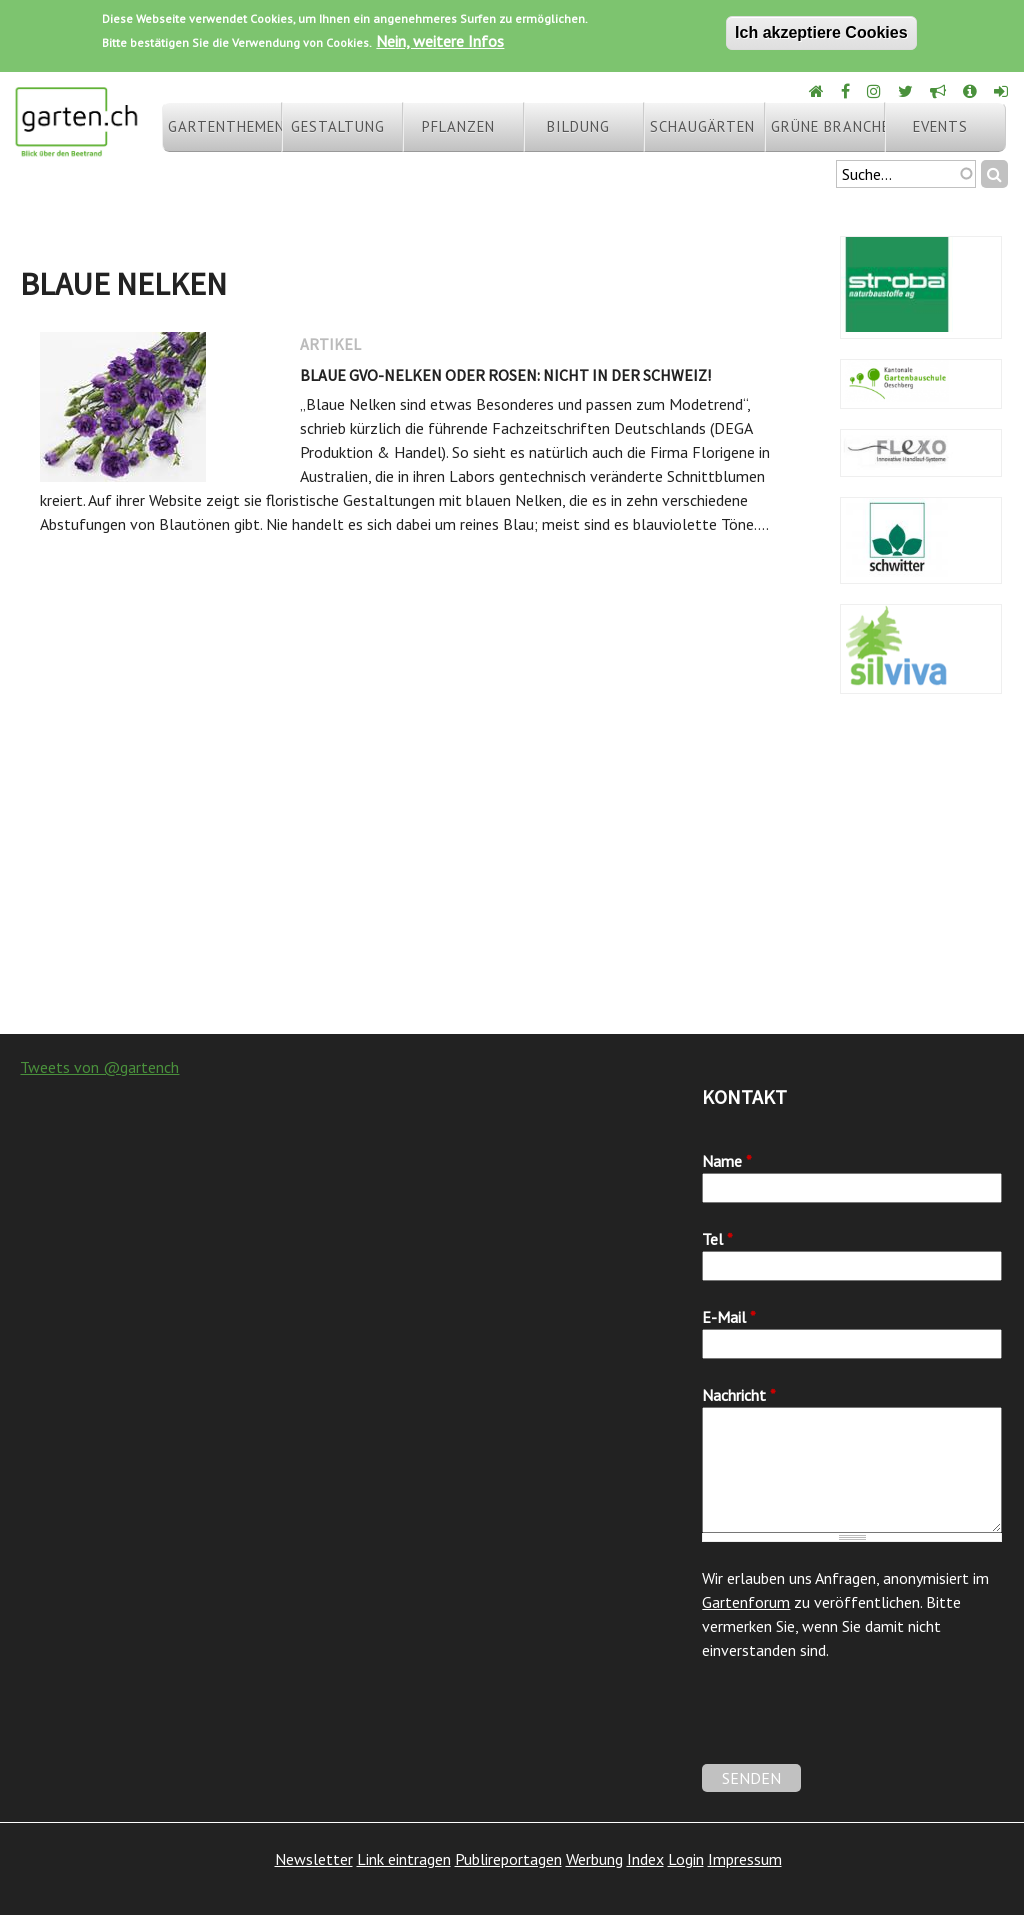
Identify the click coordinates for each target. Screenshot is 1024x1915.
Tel (717, 1239)
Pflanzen (458, 126)
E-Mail (729, 1317)
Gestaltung (338, 126)
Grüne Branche (828, 126)
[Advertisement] (511, 874)
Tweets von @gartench (99, 1067)
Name (727, 1161)
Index (645, 1859)
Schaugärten (702, 126)
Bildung (578, 126)
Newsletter (314, 1859)
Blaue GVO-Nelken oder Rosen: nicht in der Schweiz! (505, 375)
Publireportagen (508, 1859)
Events (940, 126)
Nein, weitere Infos (440, 41)
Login (686, 1859)
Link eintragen (404, 1859)
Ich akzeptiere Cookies (821, 32)
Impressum (745, 1859)
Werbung (594, 1859)
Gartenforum (746, 1602)
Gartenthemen (225, 126)
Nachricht (739, 1395)
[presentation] (854, 1725)
